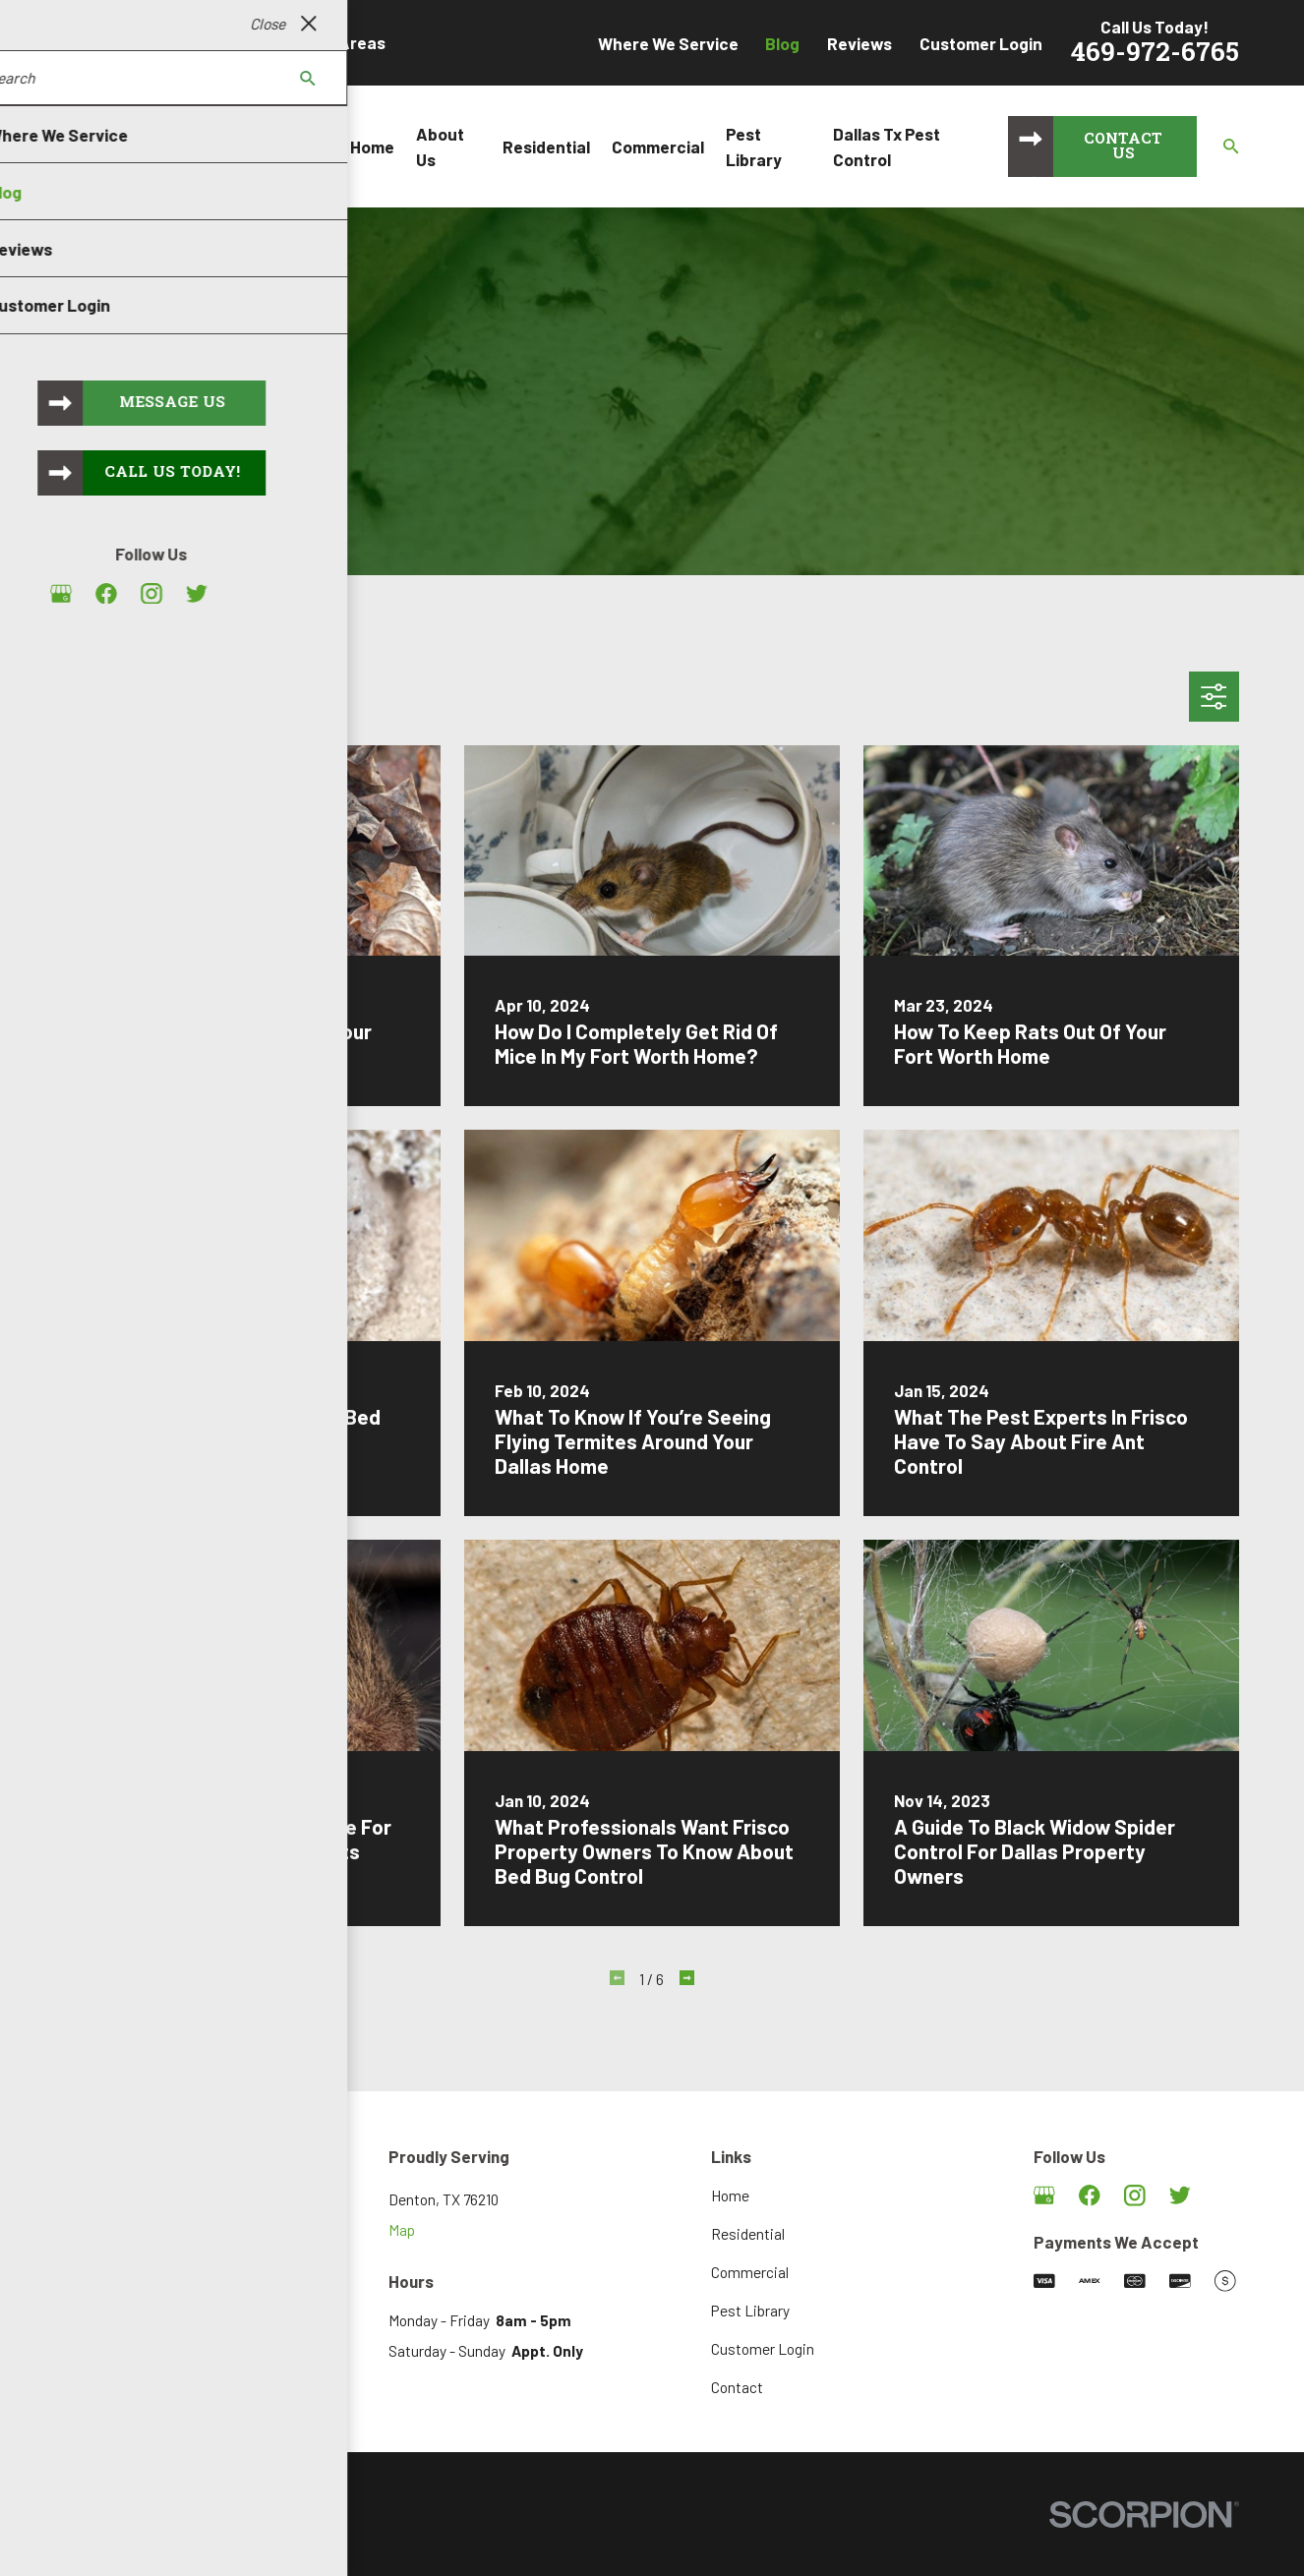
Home (730, 2195)
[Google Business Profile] (1044, 2195)
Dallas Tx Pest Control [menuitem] (886, 146)
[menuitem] (88, 2539)
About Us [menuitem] (440, 146)
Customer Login (980, 43)
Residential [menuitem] (546, 146)
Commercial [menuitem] (658, 146)
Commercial (750, 2272)
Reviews (859, 43)
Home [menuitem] (372, 146)
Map (401, 2230)
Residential (748, 2234)
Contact (737, 2387)
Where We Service (668, 43)
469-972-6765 (1154, 54)
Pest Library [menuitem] (754, 146)
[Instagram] (1135, 2195)
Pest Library (750, 2310)
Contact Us (1123, 147)
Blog (782, 43)
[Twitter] (1180, 2195)
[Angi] (1225, 2195)
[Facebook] (1089, 2195)
